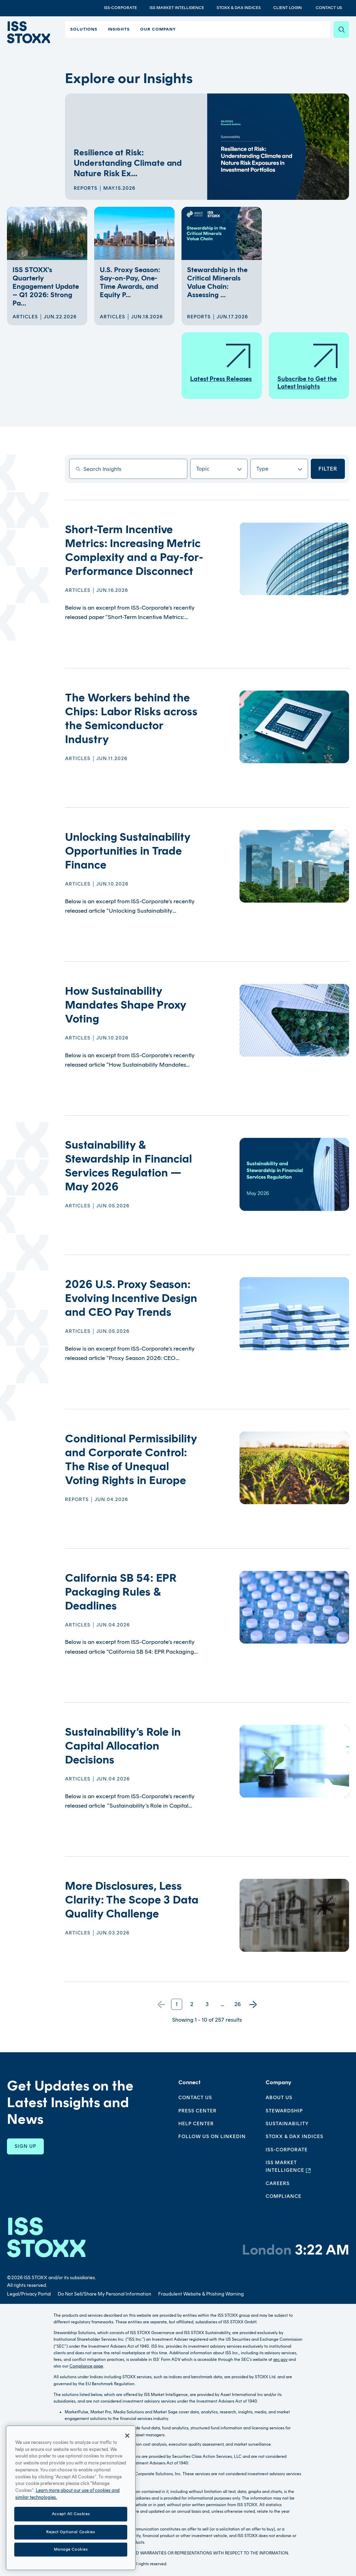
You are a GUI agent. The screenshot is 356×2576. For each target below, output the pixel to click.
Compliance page (86, 2366)
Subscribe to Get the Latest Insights (308, 366)
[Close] (127, 2441)
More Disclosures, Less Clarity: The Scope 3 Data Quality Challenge (132, 1899)
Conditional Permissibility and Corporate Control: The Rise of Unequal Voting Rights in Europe (130, 1459)
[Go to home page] (27, 31)
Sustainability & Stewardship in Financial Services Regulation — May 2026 (128, 1165)
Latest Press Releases (221, 362)
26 (237, 2004)
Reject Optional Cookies (70, 2538)
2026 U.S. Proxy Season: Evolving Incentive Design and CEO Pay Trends (131, 1298)
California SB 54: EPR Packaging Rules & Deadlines (121, 1591)
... (222, 2004)
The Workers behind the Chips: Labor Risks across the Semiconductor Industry (131, 718)
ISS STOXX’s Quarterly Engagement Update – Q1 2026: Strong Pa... (46, 286)
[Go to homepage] (46, 2237)
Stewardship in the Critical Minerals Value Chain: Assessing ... (217, 282)
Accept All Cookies (71, 2520)
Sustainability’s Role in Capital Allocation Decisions (123, 1745)
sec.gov (280, 2359)
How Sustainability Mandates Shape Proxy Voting (125, 1004)
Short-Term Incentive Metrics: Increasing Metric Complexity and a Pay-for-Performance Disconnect (134, 550)
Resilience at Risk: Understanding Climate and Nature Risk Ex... (128, 162)
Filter (327, 468)
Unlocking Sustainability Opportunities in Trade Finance (127, 850)
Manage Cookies (71, 2555)
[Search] (341, 29)
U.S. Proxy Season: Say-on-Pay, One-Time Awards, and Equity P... (130, 282)
